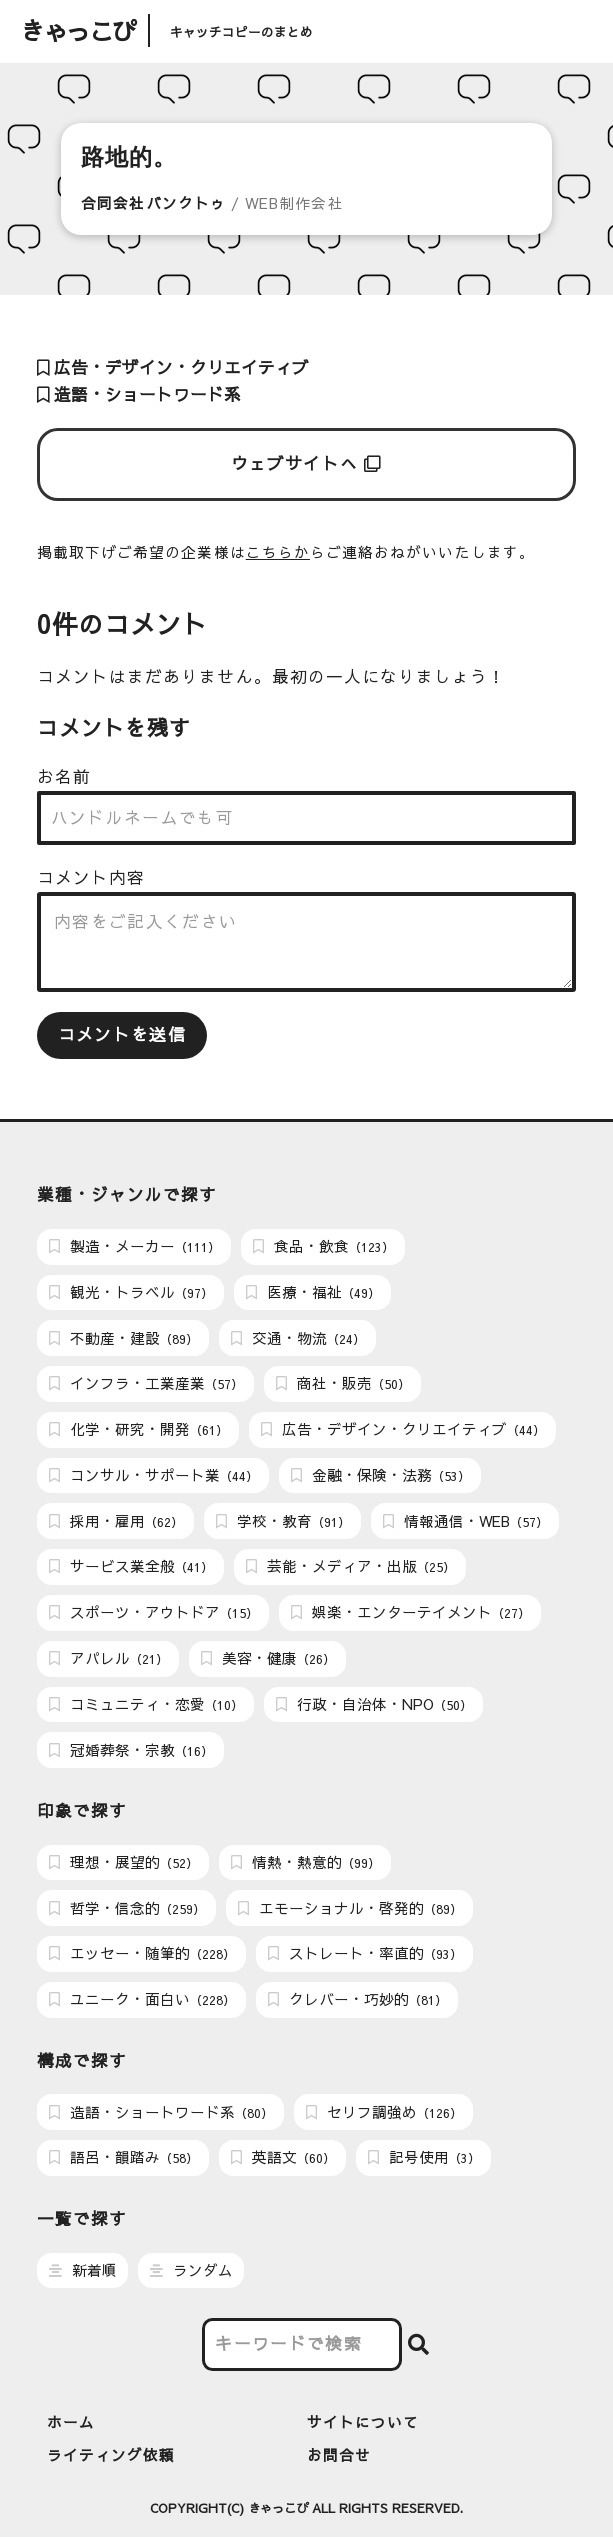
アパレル (108, 1658)
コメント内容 (91, 877)
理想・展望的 (123, 1862)
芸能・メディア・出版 (350, 1566)
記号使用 (424, 2157)
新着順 (83, 2270)
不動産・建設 (123, 1338)
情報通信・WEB (465, 1521)
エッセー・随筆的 (142, 1953)
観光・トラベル (131, 1292)
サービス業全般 (131, 1566)
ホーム (71, 2422)
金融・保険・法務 (380, 1475)
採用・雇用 (116, 1521)
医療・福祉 (313, 1292)
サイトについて (363, 2422)
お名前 (64, 776)
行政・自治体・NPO (374, 1704)
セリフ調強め (384, 2112)
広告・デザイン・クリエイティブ (173, 367)
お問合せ (339, 2455)
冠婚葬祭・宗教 (131, 1750)
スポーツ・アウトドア (153, 1612)
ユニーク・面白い (142, 1999)
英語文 (283, 2157)
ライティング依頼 (111, 2455)
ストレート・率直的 (365, 1953)
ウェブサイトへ (306, 463)
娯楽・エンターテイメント (410, 1612)
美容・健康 (268, 1658)
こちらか (278, 552)
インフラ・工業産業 (146, 1383)
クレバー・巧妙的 (357, 1999)
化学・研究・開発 (138, 1429)
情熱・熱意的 (305, 1862)
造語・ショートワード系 (139, 394)
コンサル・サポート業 (153, 1475)
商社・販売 (343, 1383)
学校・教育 (283, 1521)
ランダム (191, 2270)
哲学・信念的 (127, 1908)
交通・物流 (298, 1338)
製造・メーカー (134, 1246)
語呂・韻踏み (123, 2157)
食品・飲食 (323, 1246)
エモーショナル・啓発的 (350, 1908)
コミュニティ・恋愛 (146, 1704)
